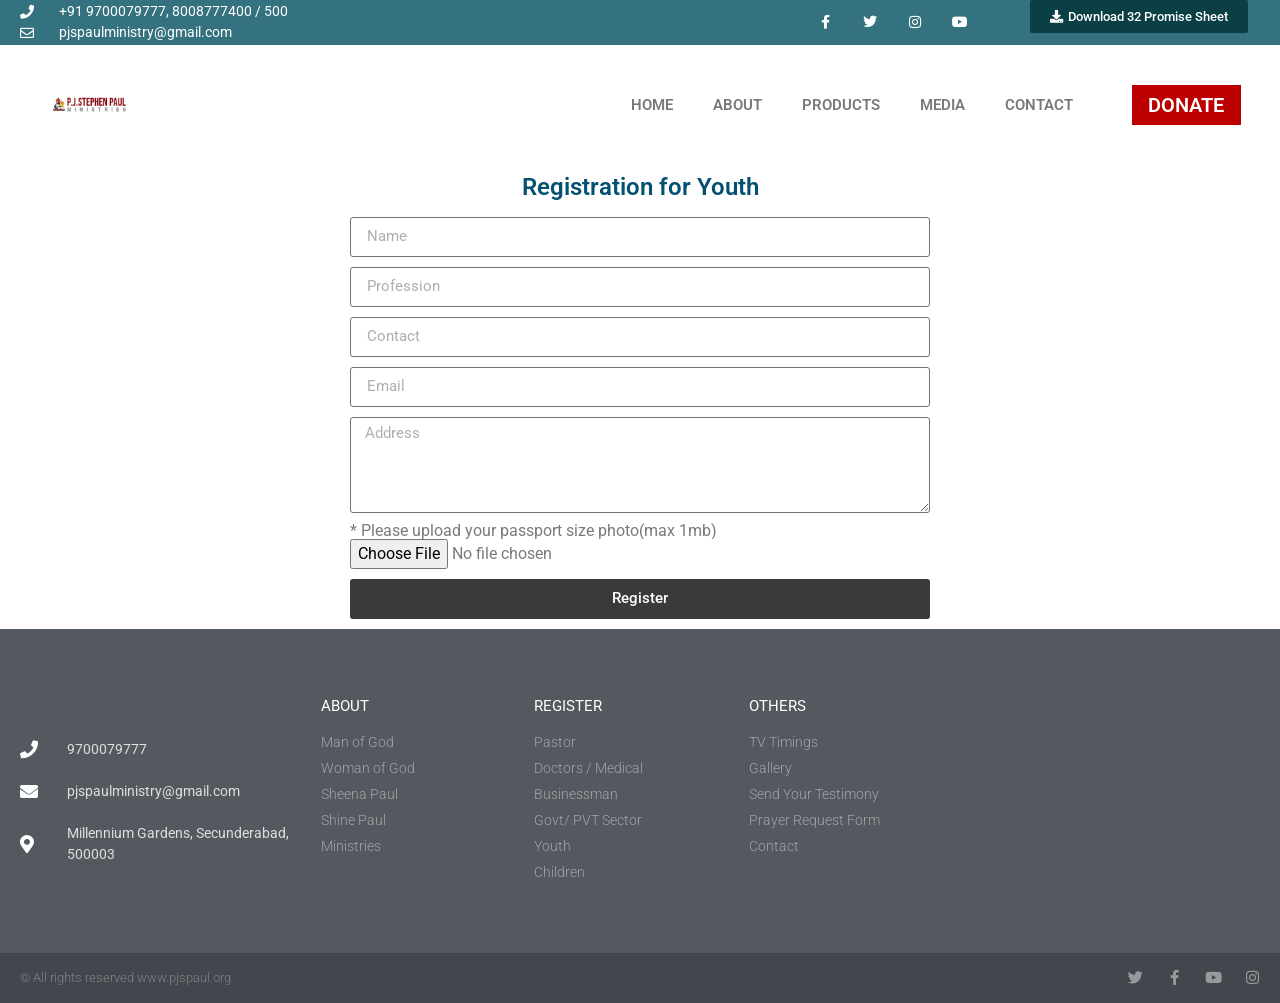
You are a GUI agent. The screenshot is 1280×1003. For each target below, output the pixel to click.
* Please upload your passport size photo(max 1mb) (533, 531)
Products (841, 105)
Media (942, 105)
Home (652, 105)
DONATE (1186, 105)
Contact (1039, 105)
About (737, 105)
